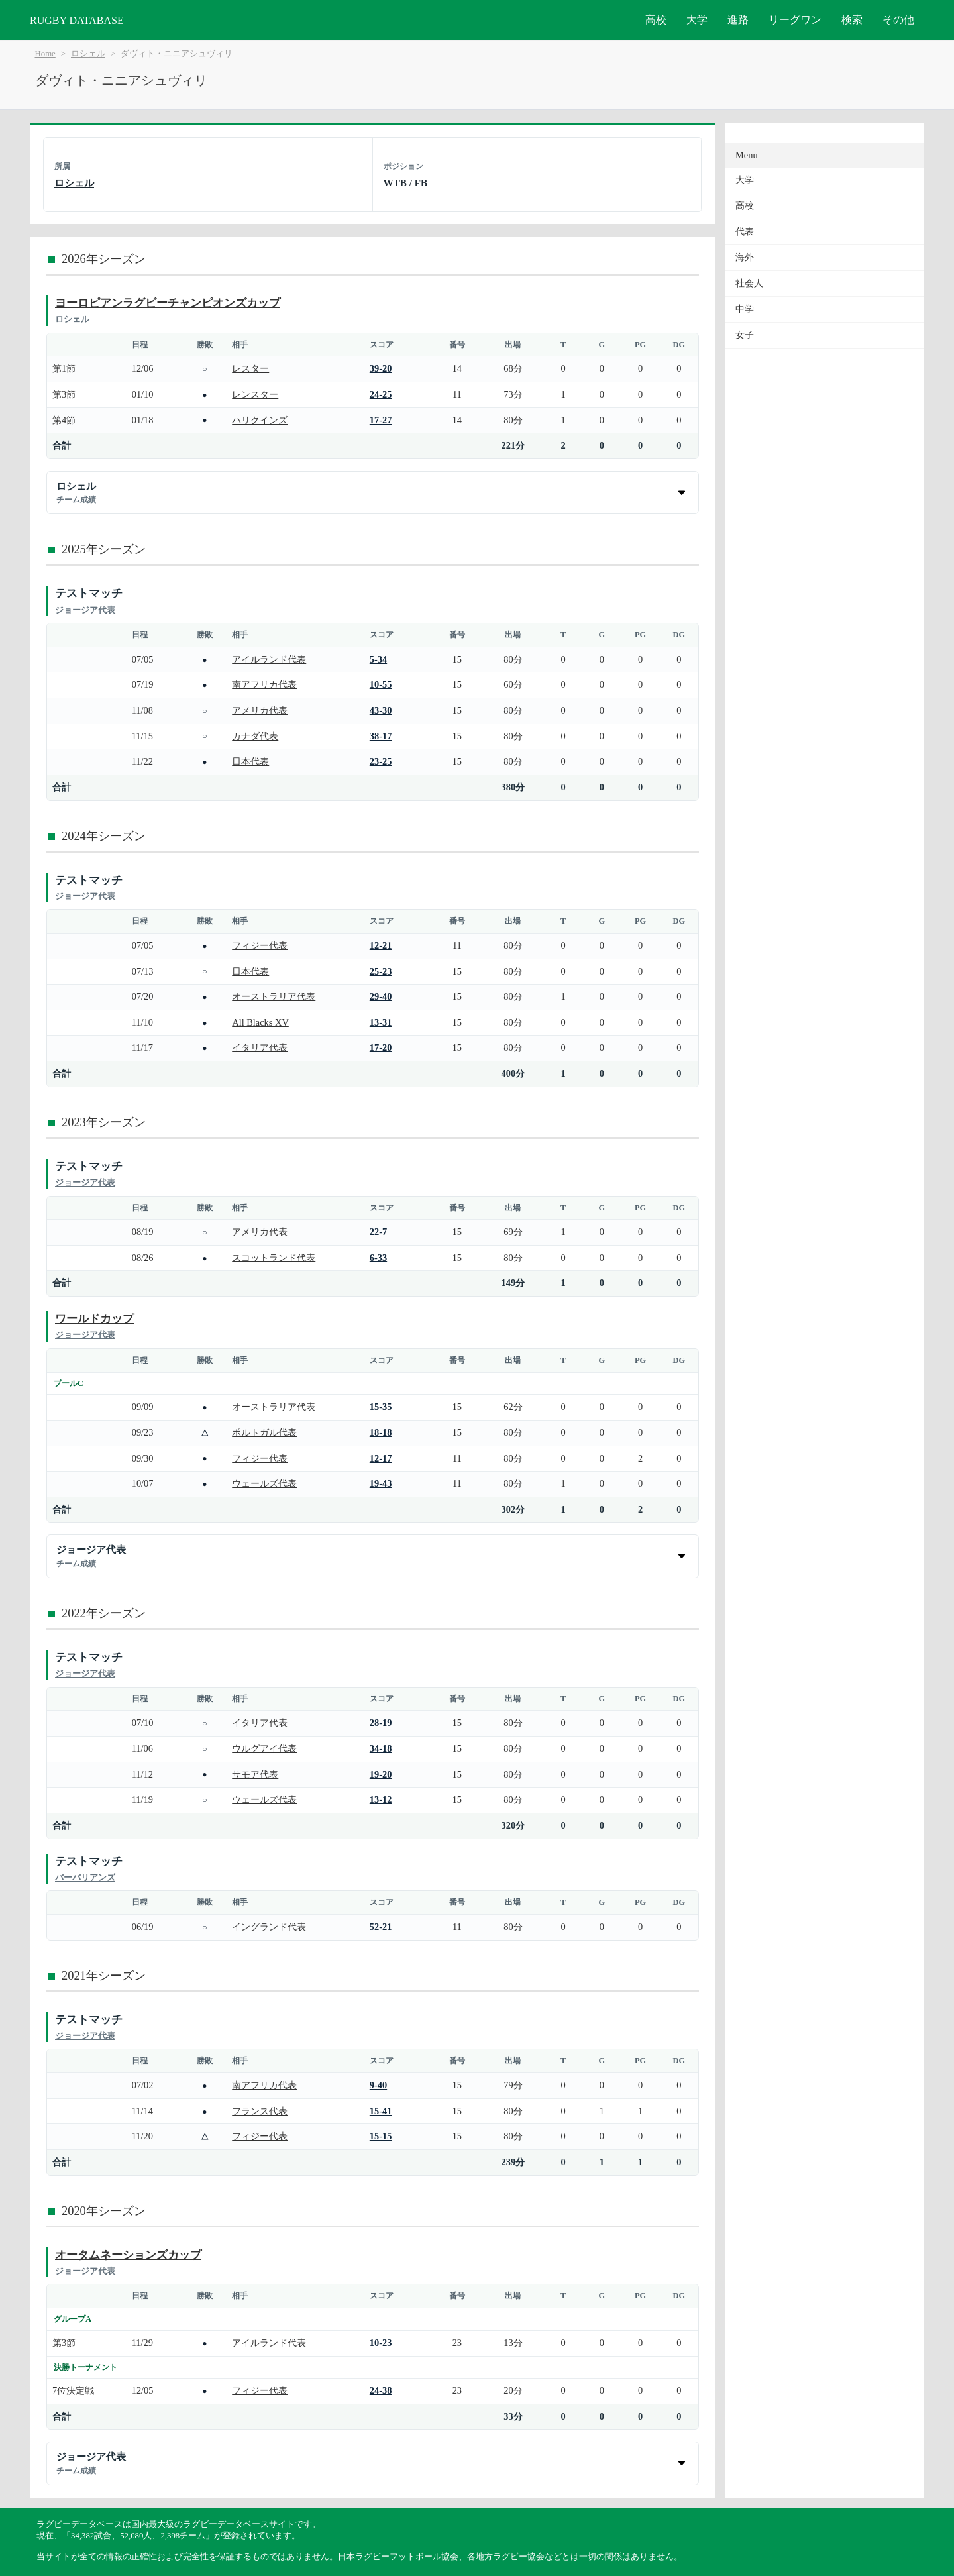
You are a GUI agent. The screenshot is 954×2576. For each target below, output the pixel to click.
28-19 (381, 1722)
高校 (655, 19)
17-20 (381, 1047)
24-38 (381, 2390)
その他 (898, 19)
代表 (744, 232)
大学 (697, 19)
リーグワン (795, 19)
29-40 (381, 996)
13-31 (381, 1022)
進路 (738, 19)
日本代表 (250, 761)
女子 (744, 335)
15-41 (381, 2111)
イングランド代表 (269, 1926)
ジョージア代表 (85, 610)
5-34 (378, 659)
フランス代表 (260, 2111)
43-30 (381, 710)
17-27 (381, 420)
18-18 (381, 1432)
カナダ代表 (255, 736)
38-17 (381, 736)
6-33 (378, 1257)
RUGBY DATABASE (77, 20)
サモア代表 (255, 1774)
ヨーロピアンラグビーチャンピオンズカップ (167, 303)
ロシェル (88, 53)
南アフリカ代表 (264, 684)
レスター (250, 368)
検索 (852, 19)
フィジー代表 (260, 945)
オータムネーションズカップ (128, 2255)
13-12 (381, 1799)
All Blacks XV (260, 1022)
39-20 (381, 368)
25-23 (381, 971)
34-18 (381, 1748)
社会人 (749, 283)
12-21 (381, 945)
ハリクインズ (260, 420)
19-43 (381, 1483)
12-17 (381, 1458)
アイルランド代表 (269, 659)
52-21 (381, 1926)
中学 (744, 309)
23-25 (381, 761)
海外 (744, 257)
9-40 (378, 2085)
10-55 (381, 684)
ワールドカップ (94, 1319)
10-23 (381, 2342)
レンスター (255, 394)
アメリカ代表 (260, 710)
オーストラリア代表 (273, 996)
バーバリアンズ (85, 1877)
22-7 (378, 1231)
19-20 (381, 1774)
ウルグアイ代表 (264, 1748)
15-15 (381, 2136)
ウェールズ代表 (264, 1483)
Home (45, 53)
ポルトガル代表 (264, 1432)
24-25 (381, 394)
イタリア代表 (260, 1047)
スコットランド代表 (273, 1257)
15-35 (381, 1406)
